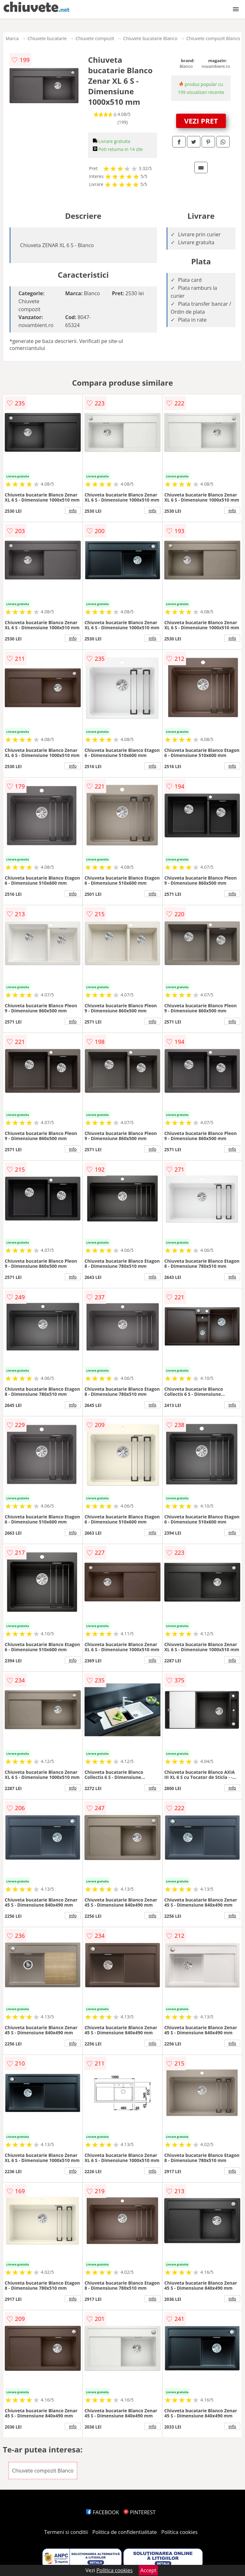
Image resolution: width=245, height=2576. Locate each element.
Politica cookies (179, 2532)
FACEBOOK (102, 2512)
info (73, 510)
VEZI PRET (201, 120)
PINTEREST (139, 2512)
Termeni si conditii (66, 2532)
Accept (148, 2570)
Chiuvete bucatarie (46, 38)
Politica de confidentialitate (125, 2532)
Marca (12, 38)
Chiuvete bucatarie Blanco (150, 38)
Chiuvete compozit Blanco (213, 38)
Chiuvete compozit (95, 38)
